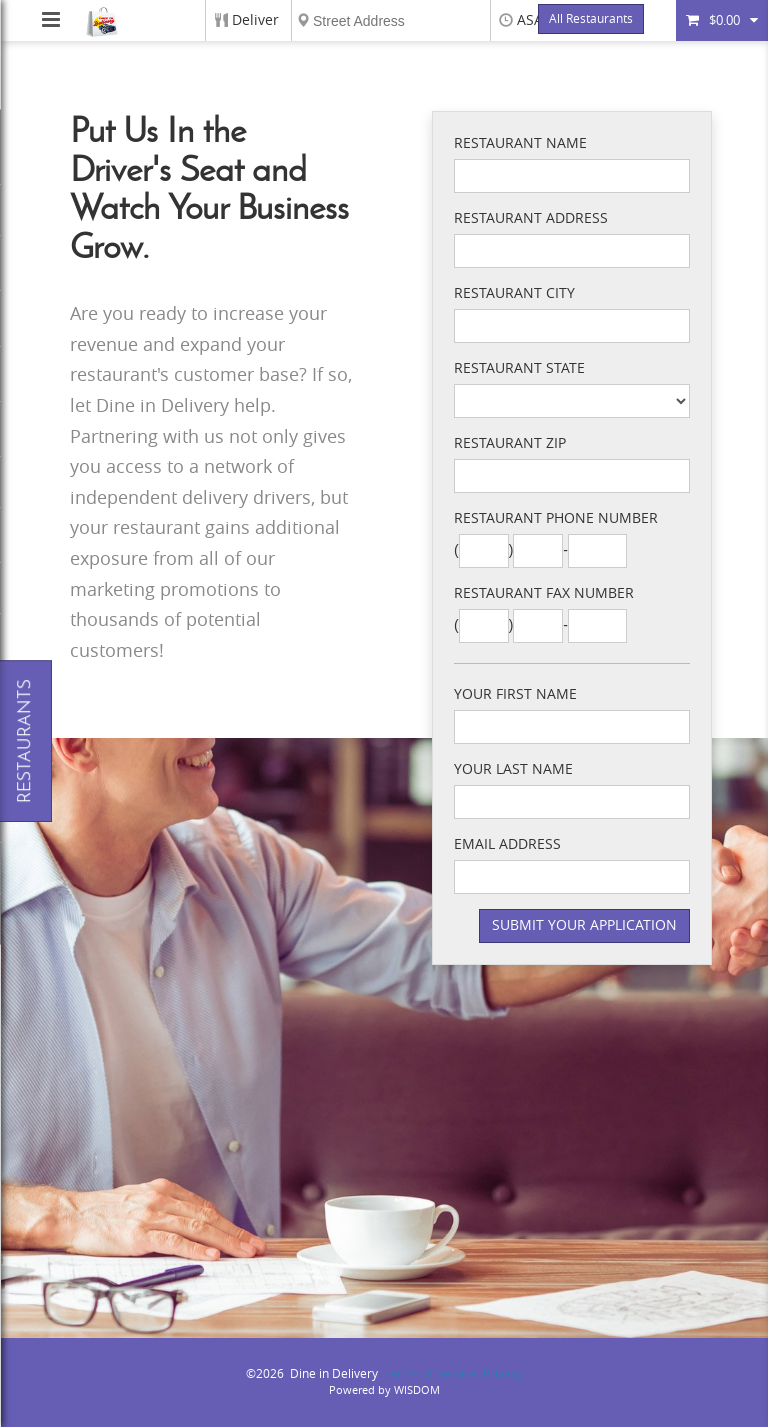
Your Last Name (513, 769)
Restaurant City (514, 293)
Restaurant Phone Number (556, 518)
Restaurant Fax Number (544, 593)
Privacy (503, 1374)
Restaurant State (519, 368)
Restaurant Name (520, 143)
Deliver (255, 20)
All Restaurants (591, 19)
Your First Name (515, 694)
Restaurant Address (531, 218)
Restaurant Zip (510, 443)
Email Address (507, 844)
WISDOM (417, 1390)
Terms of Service (430, 1374)
